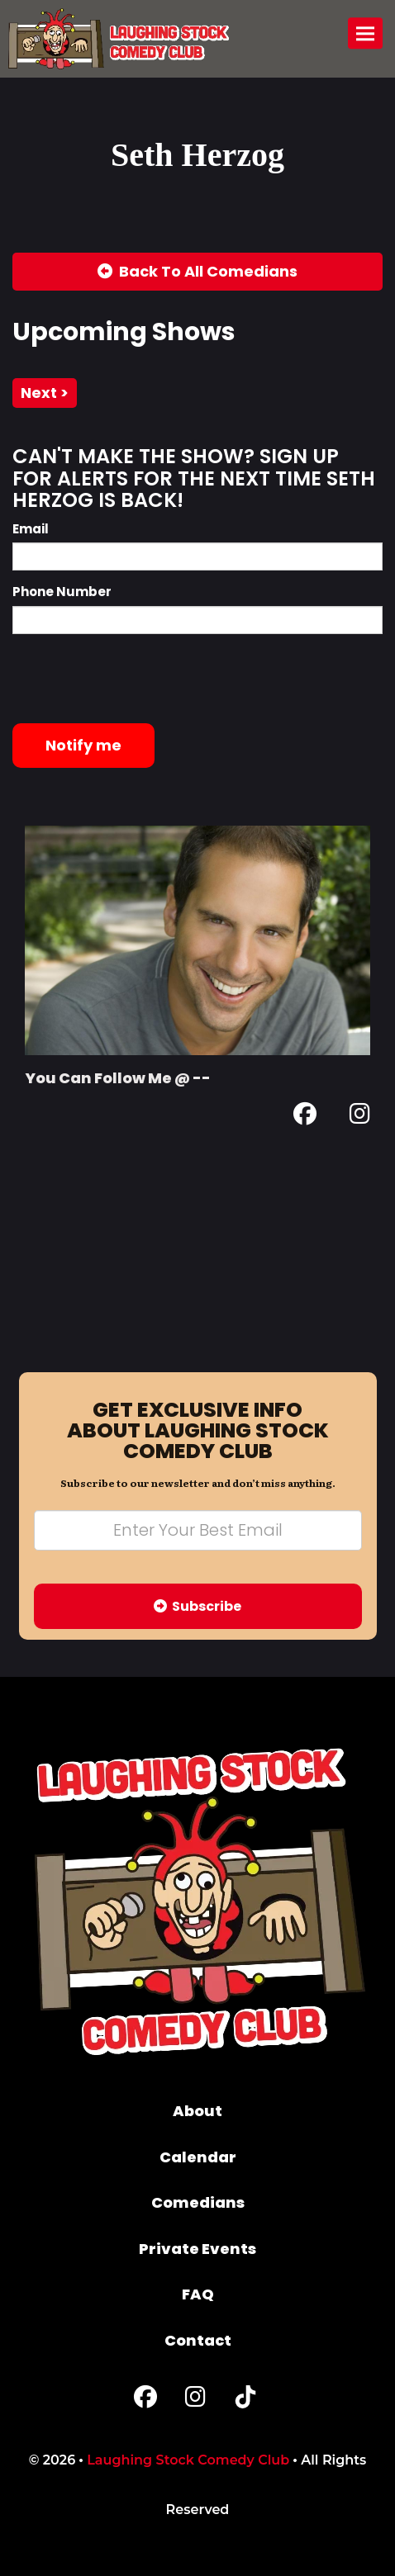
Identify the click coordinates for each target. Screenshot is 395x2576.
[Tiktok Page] (245, 2400)
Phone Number (62, 591)
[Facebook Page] (304, 1116)
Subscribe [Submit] (197, 1606)
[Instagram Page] (360, 1116)
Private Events (197, 2248)
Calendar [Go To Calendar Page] (197, 2157)
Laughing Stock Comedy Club (188, 2460)
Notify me (83, 745)
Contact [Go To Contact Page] (197, 2340)
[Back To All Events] (197, 272)
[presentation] (138, 678)
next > (45, 392)
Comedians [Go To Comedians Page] (198, 2202)
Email (30, 528)
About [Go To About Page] (197, 2110)
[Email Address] (198, 1530)
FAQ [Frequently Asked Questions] (198, 2294)
